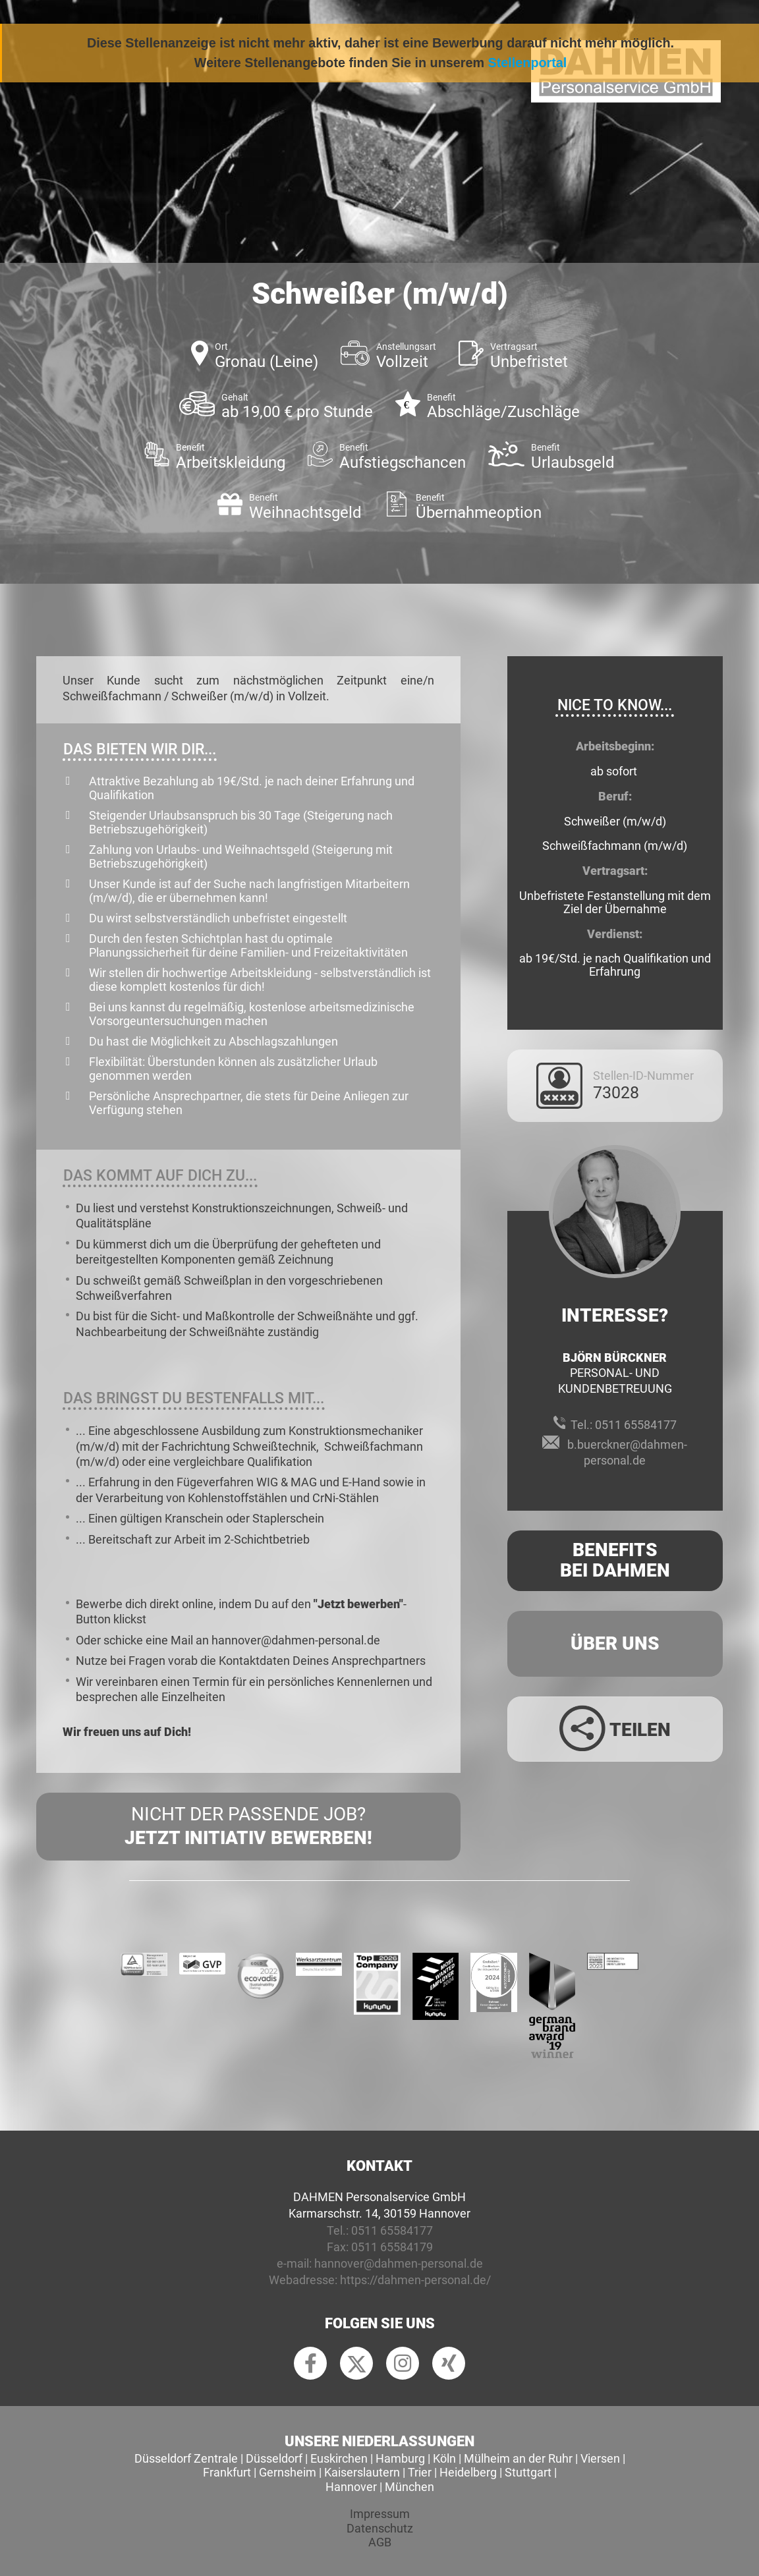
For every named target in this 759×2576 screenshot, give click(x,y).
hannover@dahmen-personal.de (398, 2263)
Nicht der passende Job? (248, 1827)
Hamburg (400, 2458)
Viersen (600, 2458)
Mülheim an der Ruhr (518, 2458)
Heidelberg (468, 2472)
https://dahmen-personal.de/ (415, 2280)
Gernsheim (287, 2472)
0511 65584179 (392, 2247)
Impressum (380, 2514)
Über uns (615, 1643)
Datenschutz (380, 2528)
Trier (420, 2472)
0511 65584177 (636, 1425)
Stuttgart (528, 2472)
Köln (444, 2458)
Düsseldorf (274, 2458)
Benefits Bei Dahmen (615, 1560)
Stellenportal (527, 62)
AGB (379, 2542)
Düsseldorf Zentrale (186, 2458)
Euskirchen (339, 2458)
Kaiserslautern (362, 2472)
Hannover (351, 2487)
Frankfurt (227, 2472)
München (409, 2487)
